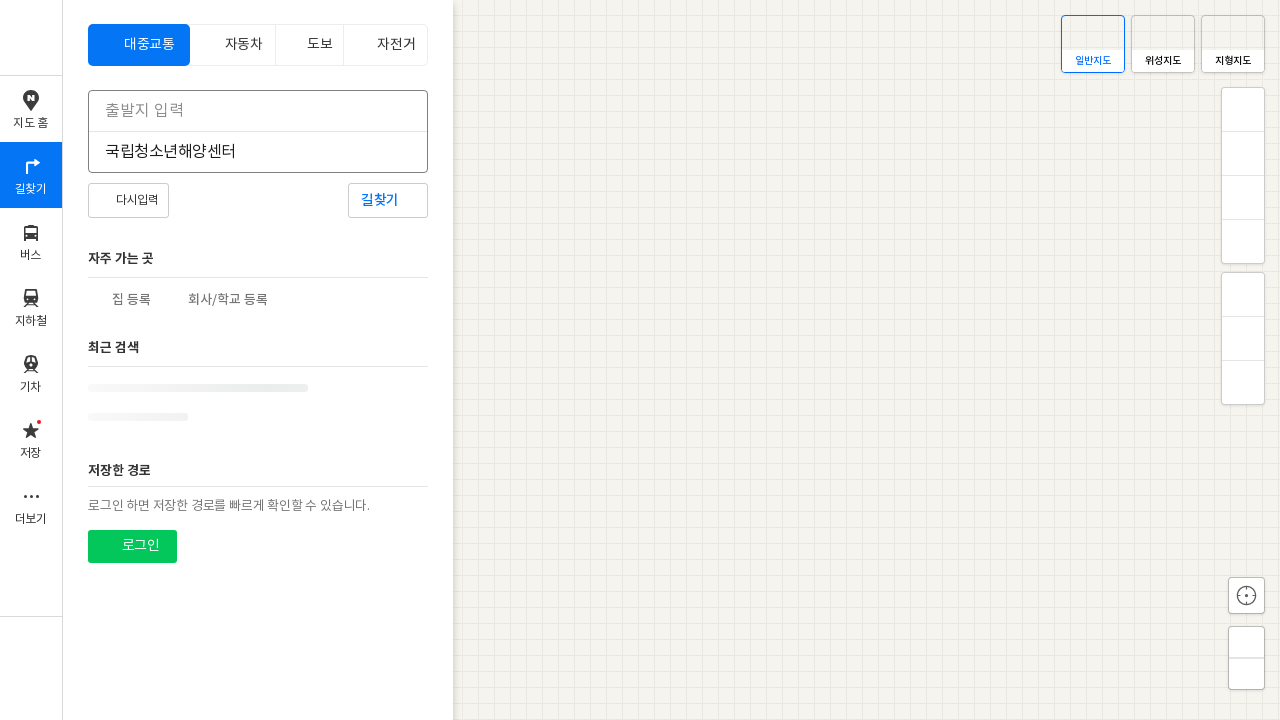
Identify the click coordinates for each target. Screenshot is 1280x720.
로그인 (140, 546)
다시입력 (137, 200)
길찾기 (380, 200)
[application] (671, 360)
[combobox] (245, 111)
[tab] (139, 45)
